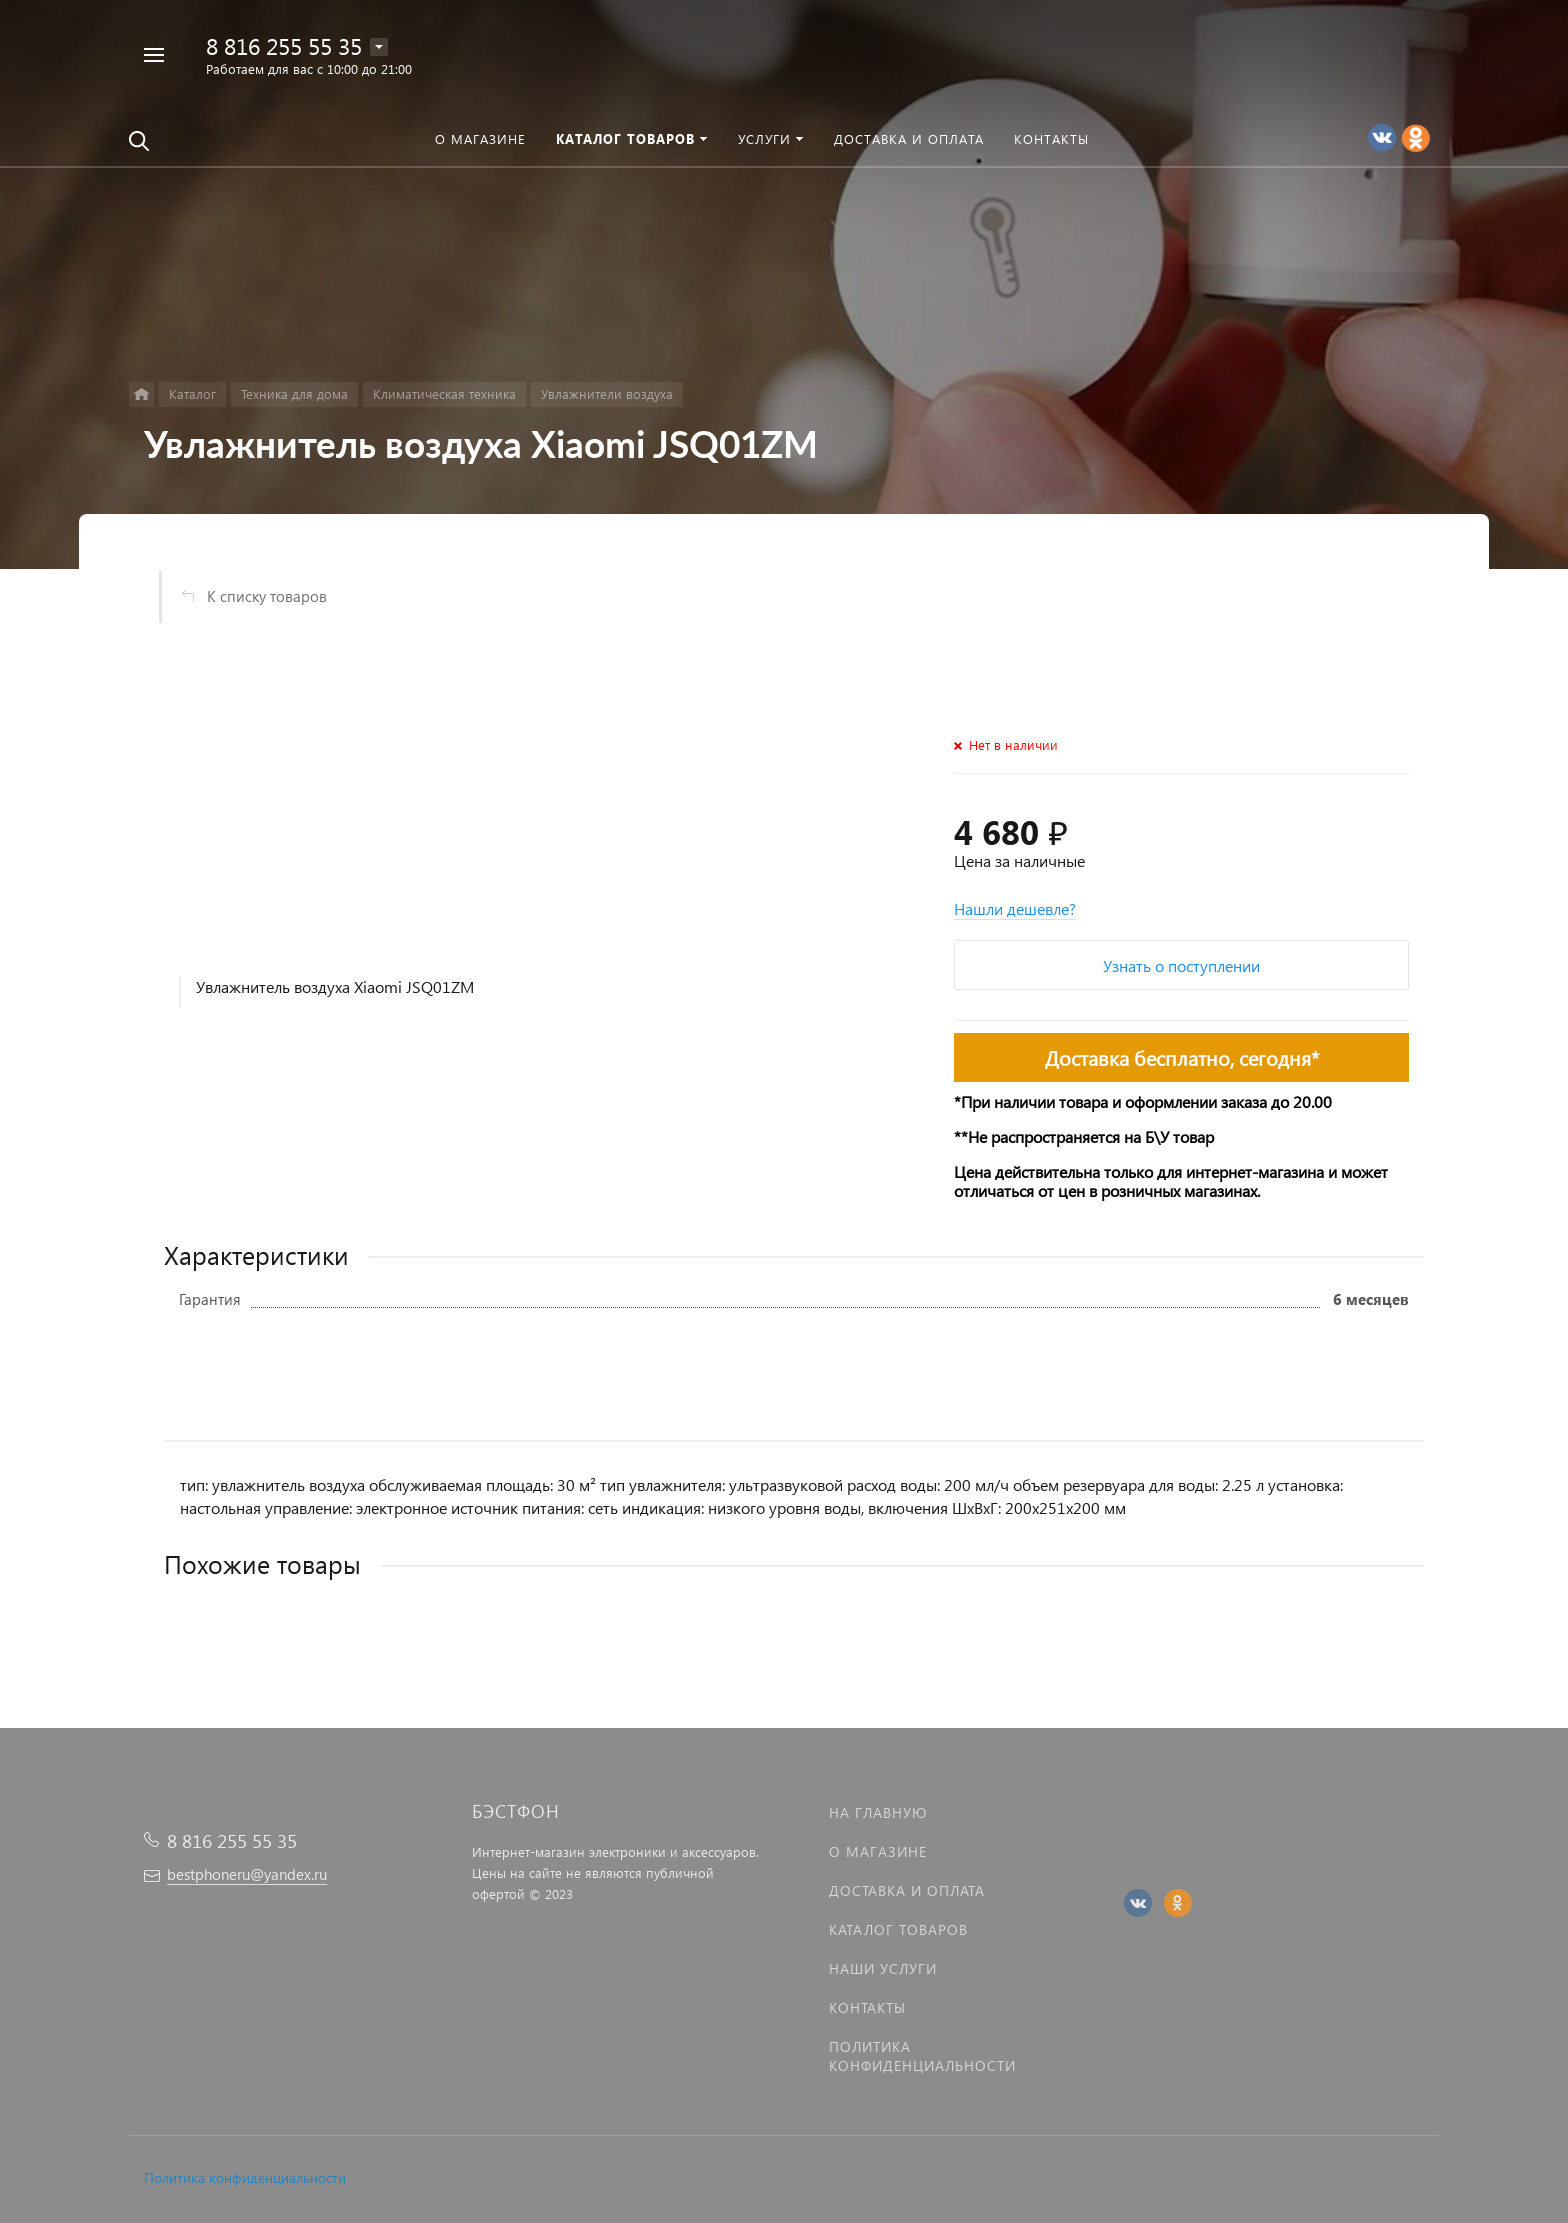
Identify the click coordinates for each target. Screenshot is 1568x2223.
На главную (878, 1812)
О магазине (878, 1851)
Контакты (867, 2007)
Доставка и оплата (907, 1890)
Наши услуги (883, 1968)
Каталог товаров (898, 1929)
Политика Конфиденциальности (922, 2056)
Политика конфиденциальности (245, 2177)
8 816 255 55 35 (284, 45)
